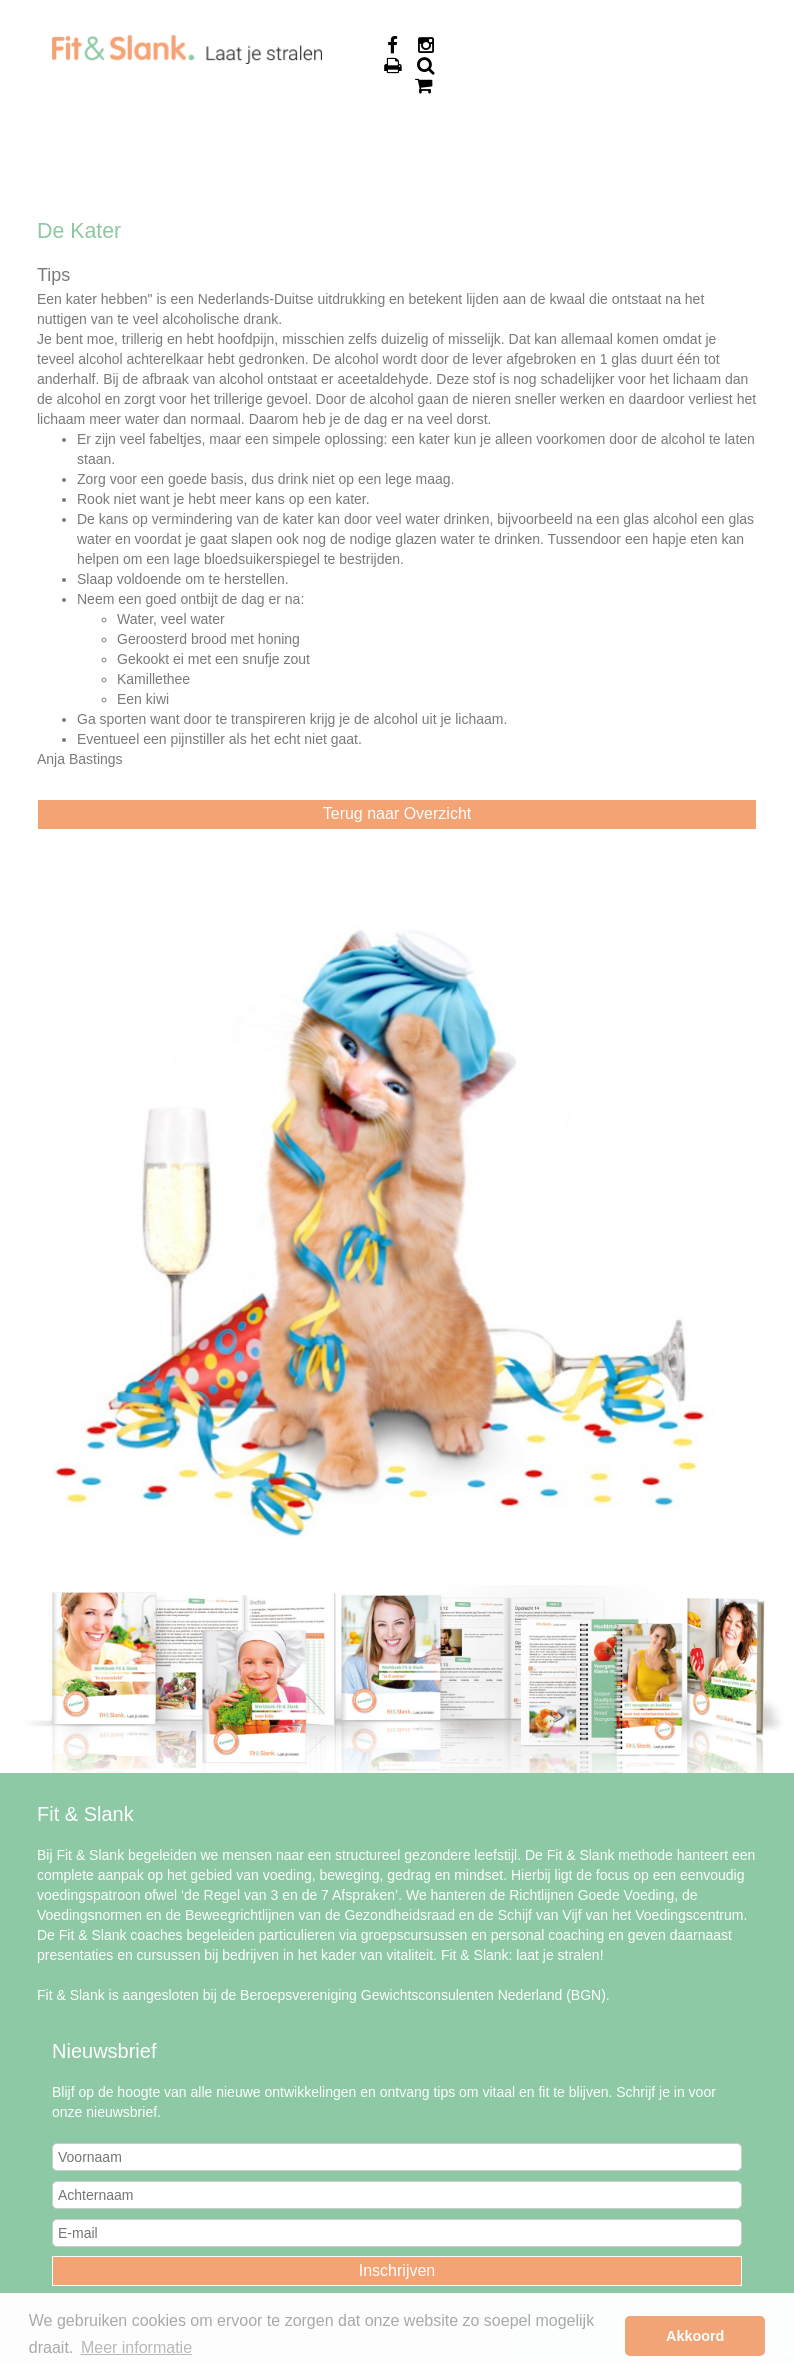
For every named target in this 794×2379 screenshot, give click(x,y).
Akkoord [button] (695, 2336)
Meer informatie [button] (136, 2347)
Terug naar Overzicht (397, 813)
